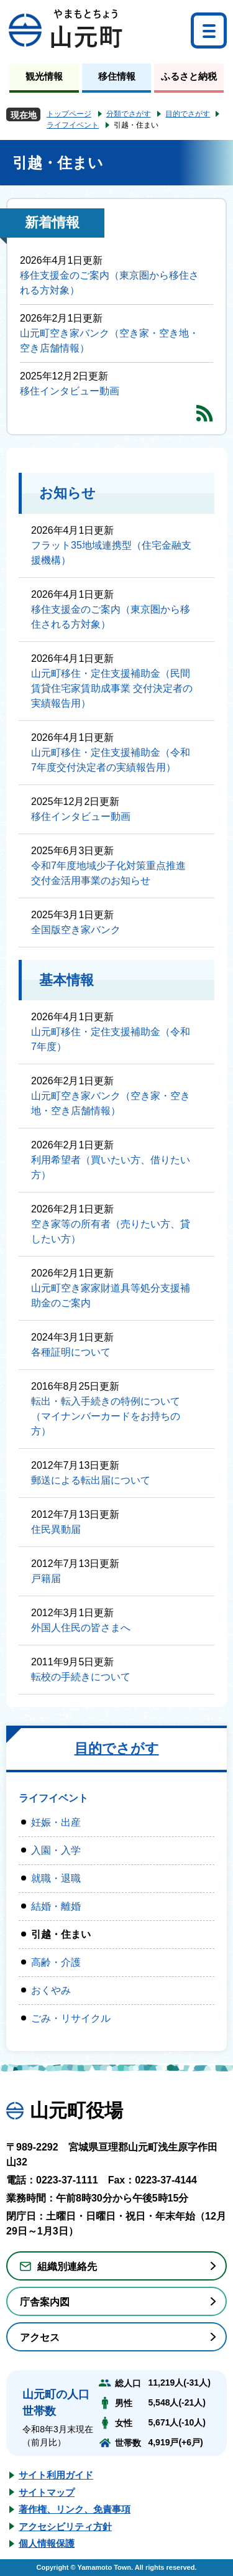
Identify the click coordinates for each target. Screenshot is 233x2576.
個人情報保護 (47, 2543)
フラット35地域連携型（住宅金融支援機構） (111, 552)
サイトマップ (47, 2492)
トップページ (69, 113)
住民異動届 (56, 1529)
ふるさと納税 (189, 76)
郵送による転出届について (90, 1480)
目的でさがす (187, 113)
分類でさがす (128, 113)
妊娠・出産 (56, 1822)
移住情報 (116, 76)
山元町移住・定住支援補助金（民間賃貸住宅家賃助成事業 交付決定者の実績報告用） (112, 688)
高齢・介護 (56, 1962)
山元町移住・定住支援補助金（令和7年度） (110, 1039)
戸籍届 (46, 1578)
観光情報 (44, 76)
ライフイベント (73, 125)
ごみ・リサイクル (71, 2018)
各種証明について (71, 1352)
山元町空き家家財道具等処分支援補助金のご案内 (110, 1295)
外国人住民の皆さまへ (80, 1627)
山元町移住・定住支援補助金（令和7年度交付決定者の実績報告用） (110, 760)
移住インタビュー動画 (69, 391)
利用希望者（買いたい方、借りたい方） (110, 1167)
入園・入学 (56, 1850)
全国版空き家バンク (76, 929)
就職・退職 (56, 1878)
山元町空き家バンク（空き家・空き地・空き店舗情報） (109, 340)
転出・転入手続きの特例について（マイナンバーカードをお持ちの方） (105, 1416)
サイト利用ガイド (56, 2475)
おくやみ (51, 1990)
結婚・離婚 (56, 1906)
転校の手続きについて (80, 1677)
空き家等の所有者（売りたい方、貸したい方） (110, 1231)
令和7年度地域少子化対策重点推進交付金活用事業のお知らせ (108, 873)
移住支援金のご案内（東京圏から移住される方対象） (109, 282)
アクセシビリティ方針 (65, 2526)
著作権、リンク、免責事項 (74, 2509)
